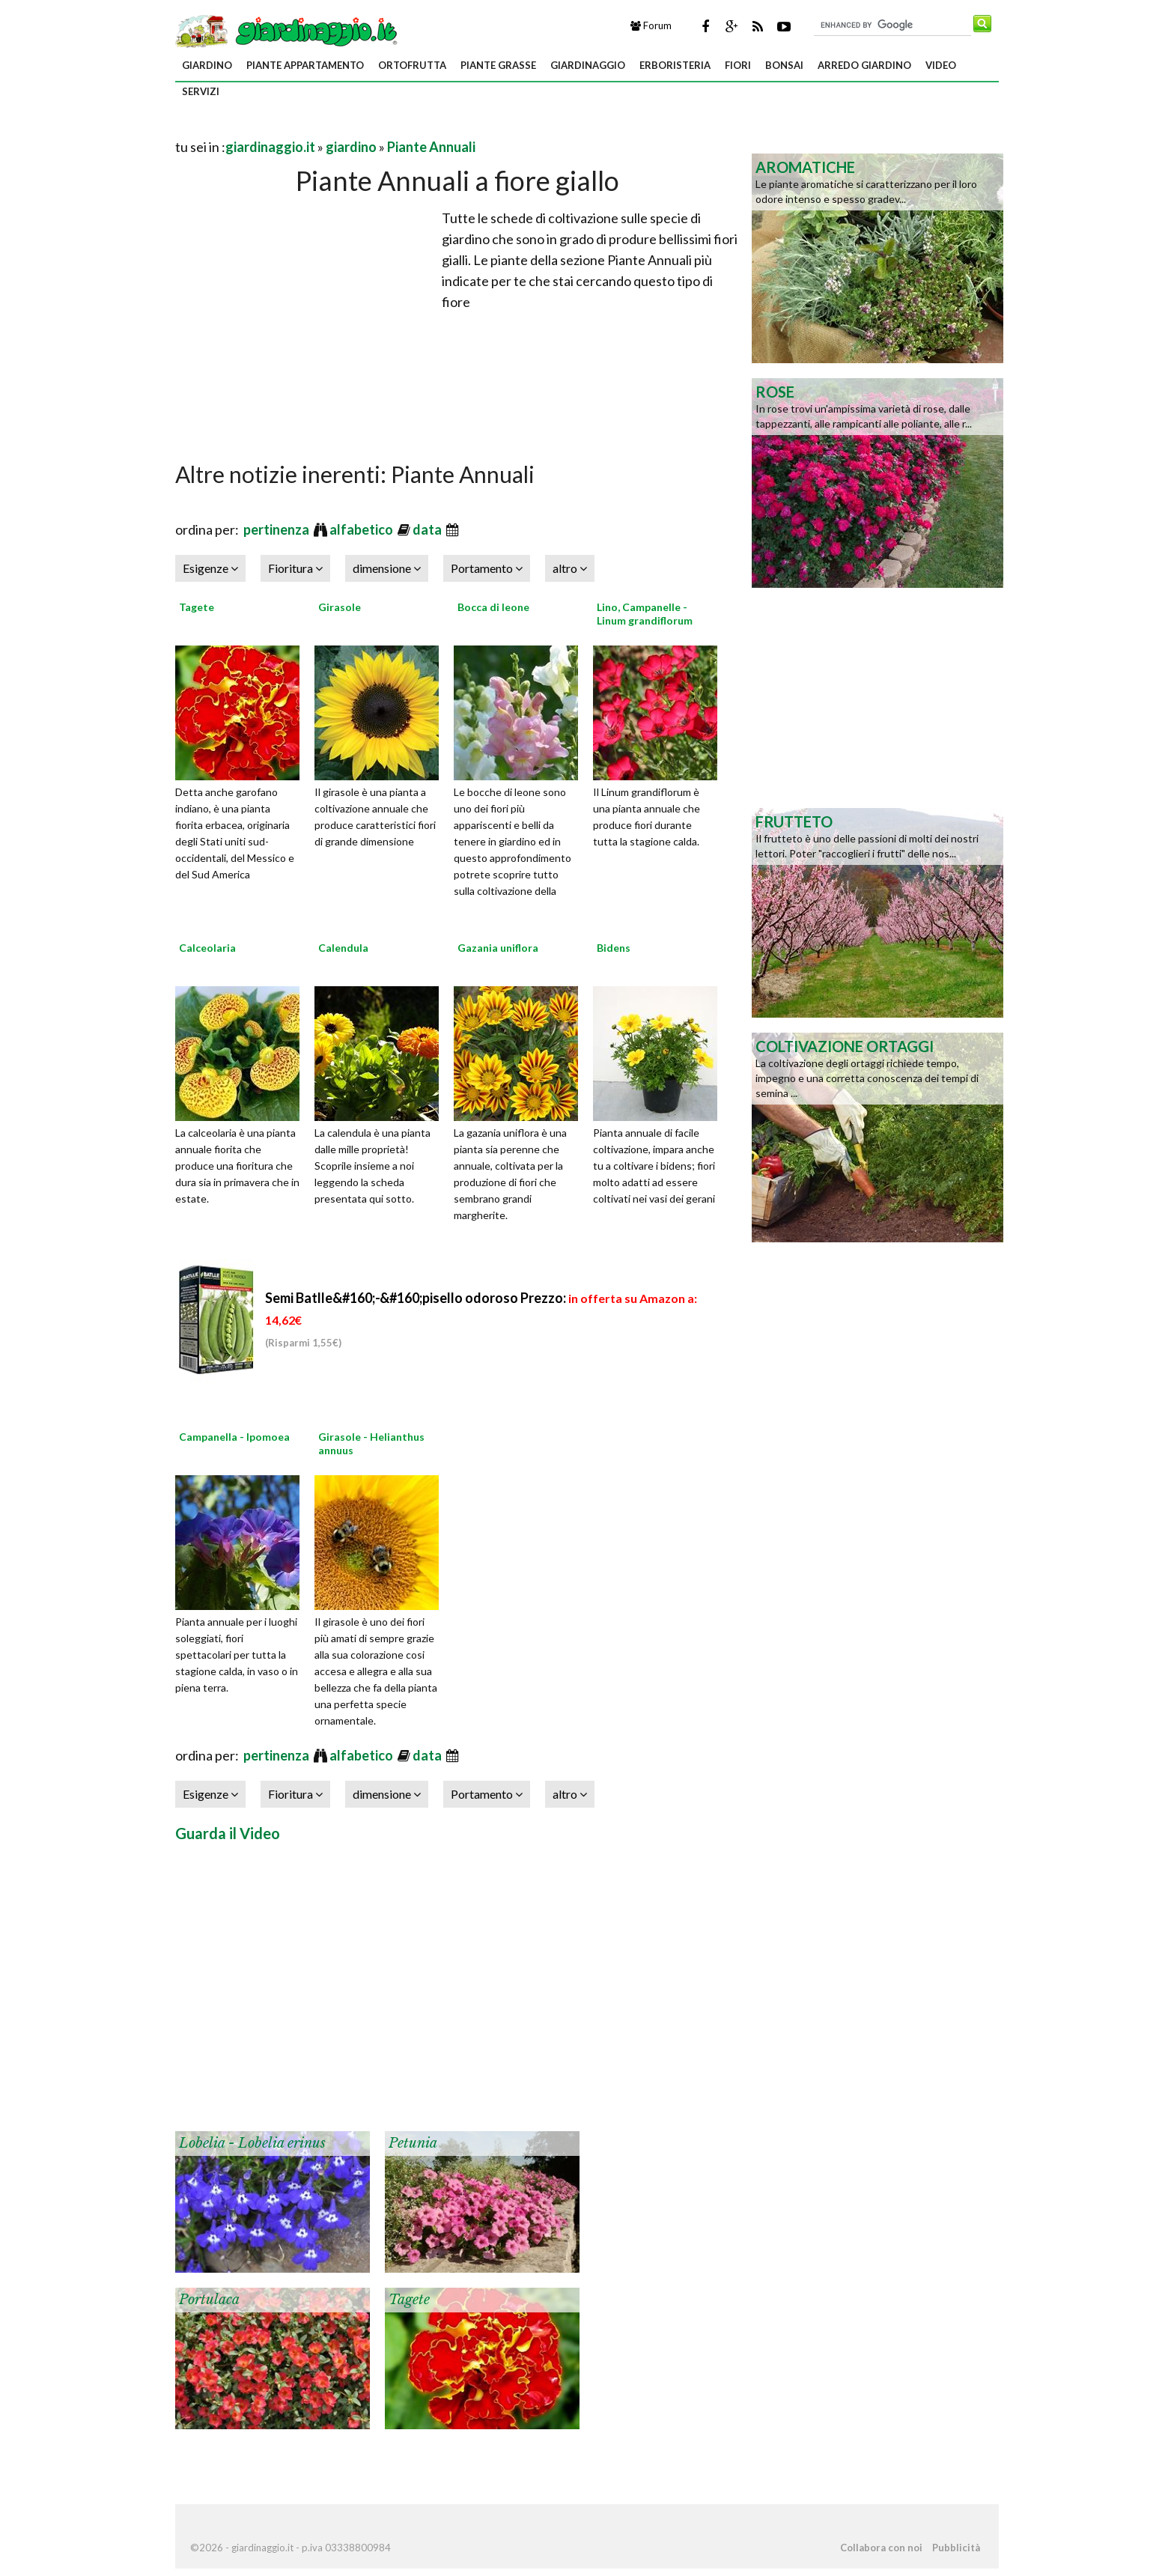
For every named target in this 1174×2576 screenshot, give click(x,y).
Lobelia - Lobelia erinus (252, 2143)
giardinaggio (587, 65)
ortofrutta (412, 65)
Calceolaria (207, 947)
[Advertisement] (350, 128)
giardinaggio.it (270, 147)
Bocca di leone (493, 607)
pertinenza (277, 529)
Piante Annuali (431, 147)
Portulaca (209, 2299)
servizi (200, 91)
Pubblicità (956, 2548)
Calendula (343, 947)
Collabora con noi (881, 2548)
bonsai (784, 65)
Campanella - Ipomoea (234, 1436)
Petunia (413, 2143)
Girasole (339, 607)
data (428, 529)
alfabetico (362, 529)
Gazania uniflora (497, 947)
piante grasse (498, 65)
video (940, 65)
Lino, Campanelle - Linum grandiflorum (645, 614)
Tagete (196, 607)
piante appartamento (305, 65)
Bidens (613, 947)
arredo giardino (864, 65)
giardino (207, 65)
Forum (651, 25)
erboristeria (675, 65)
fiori (738, 65)
